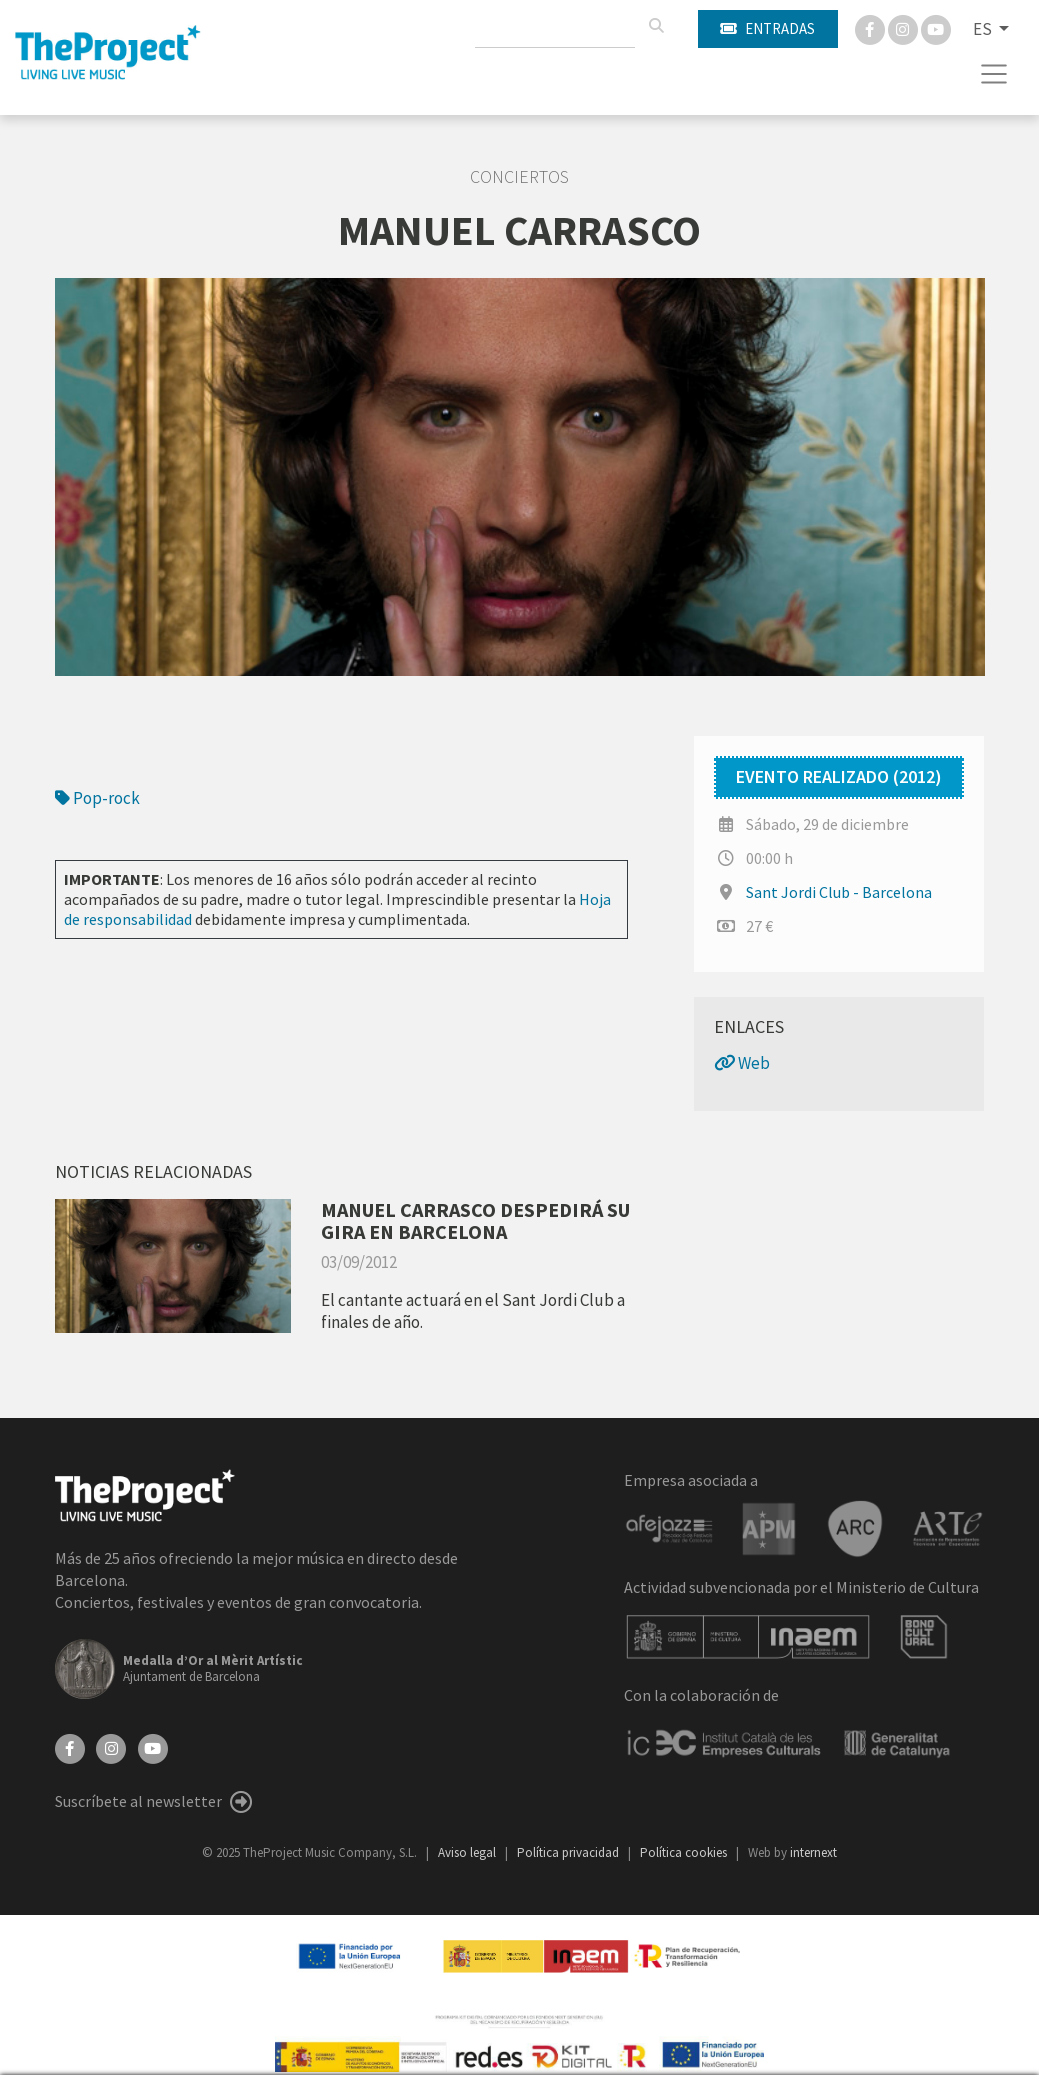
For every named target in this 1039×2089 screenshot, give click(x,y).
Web (742, 1063)
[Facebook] (871, 28)
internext (813, 1852)
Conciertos (519, 177)
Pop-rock (97, 798)
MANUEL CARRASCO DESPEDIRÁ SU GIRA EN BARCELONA (475, 1220)
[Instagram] (904, 28)
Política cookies (685, 1852)
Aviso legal (468, 1852)
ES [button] (984, 29)
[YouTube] (153, 1747)
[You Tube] (936, 28)
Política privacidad (569, 1852)
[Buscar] (656, 26)
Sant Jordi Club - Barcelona (839, 892)
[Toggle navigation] (994, 74)
